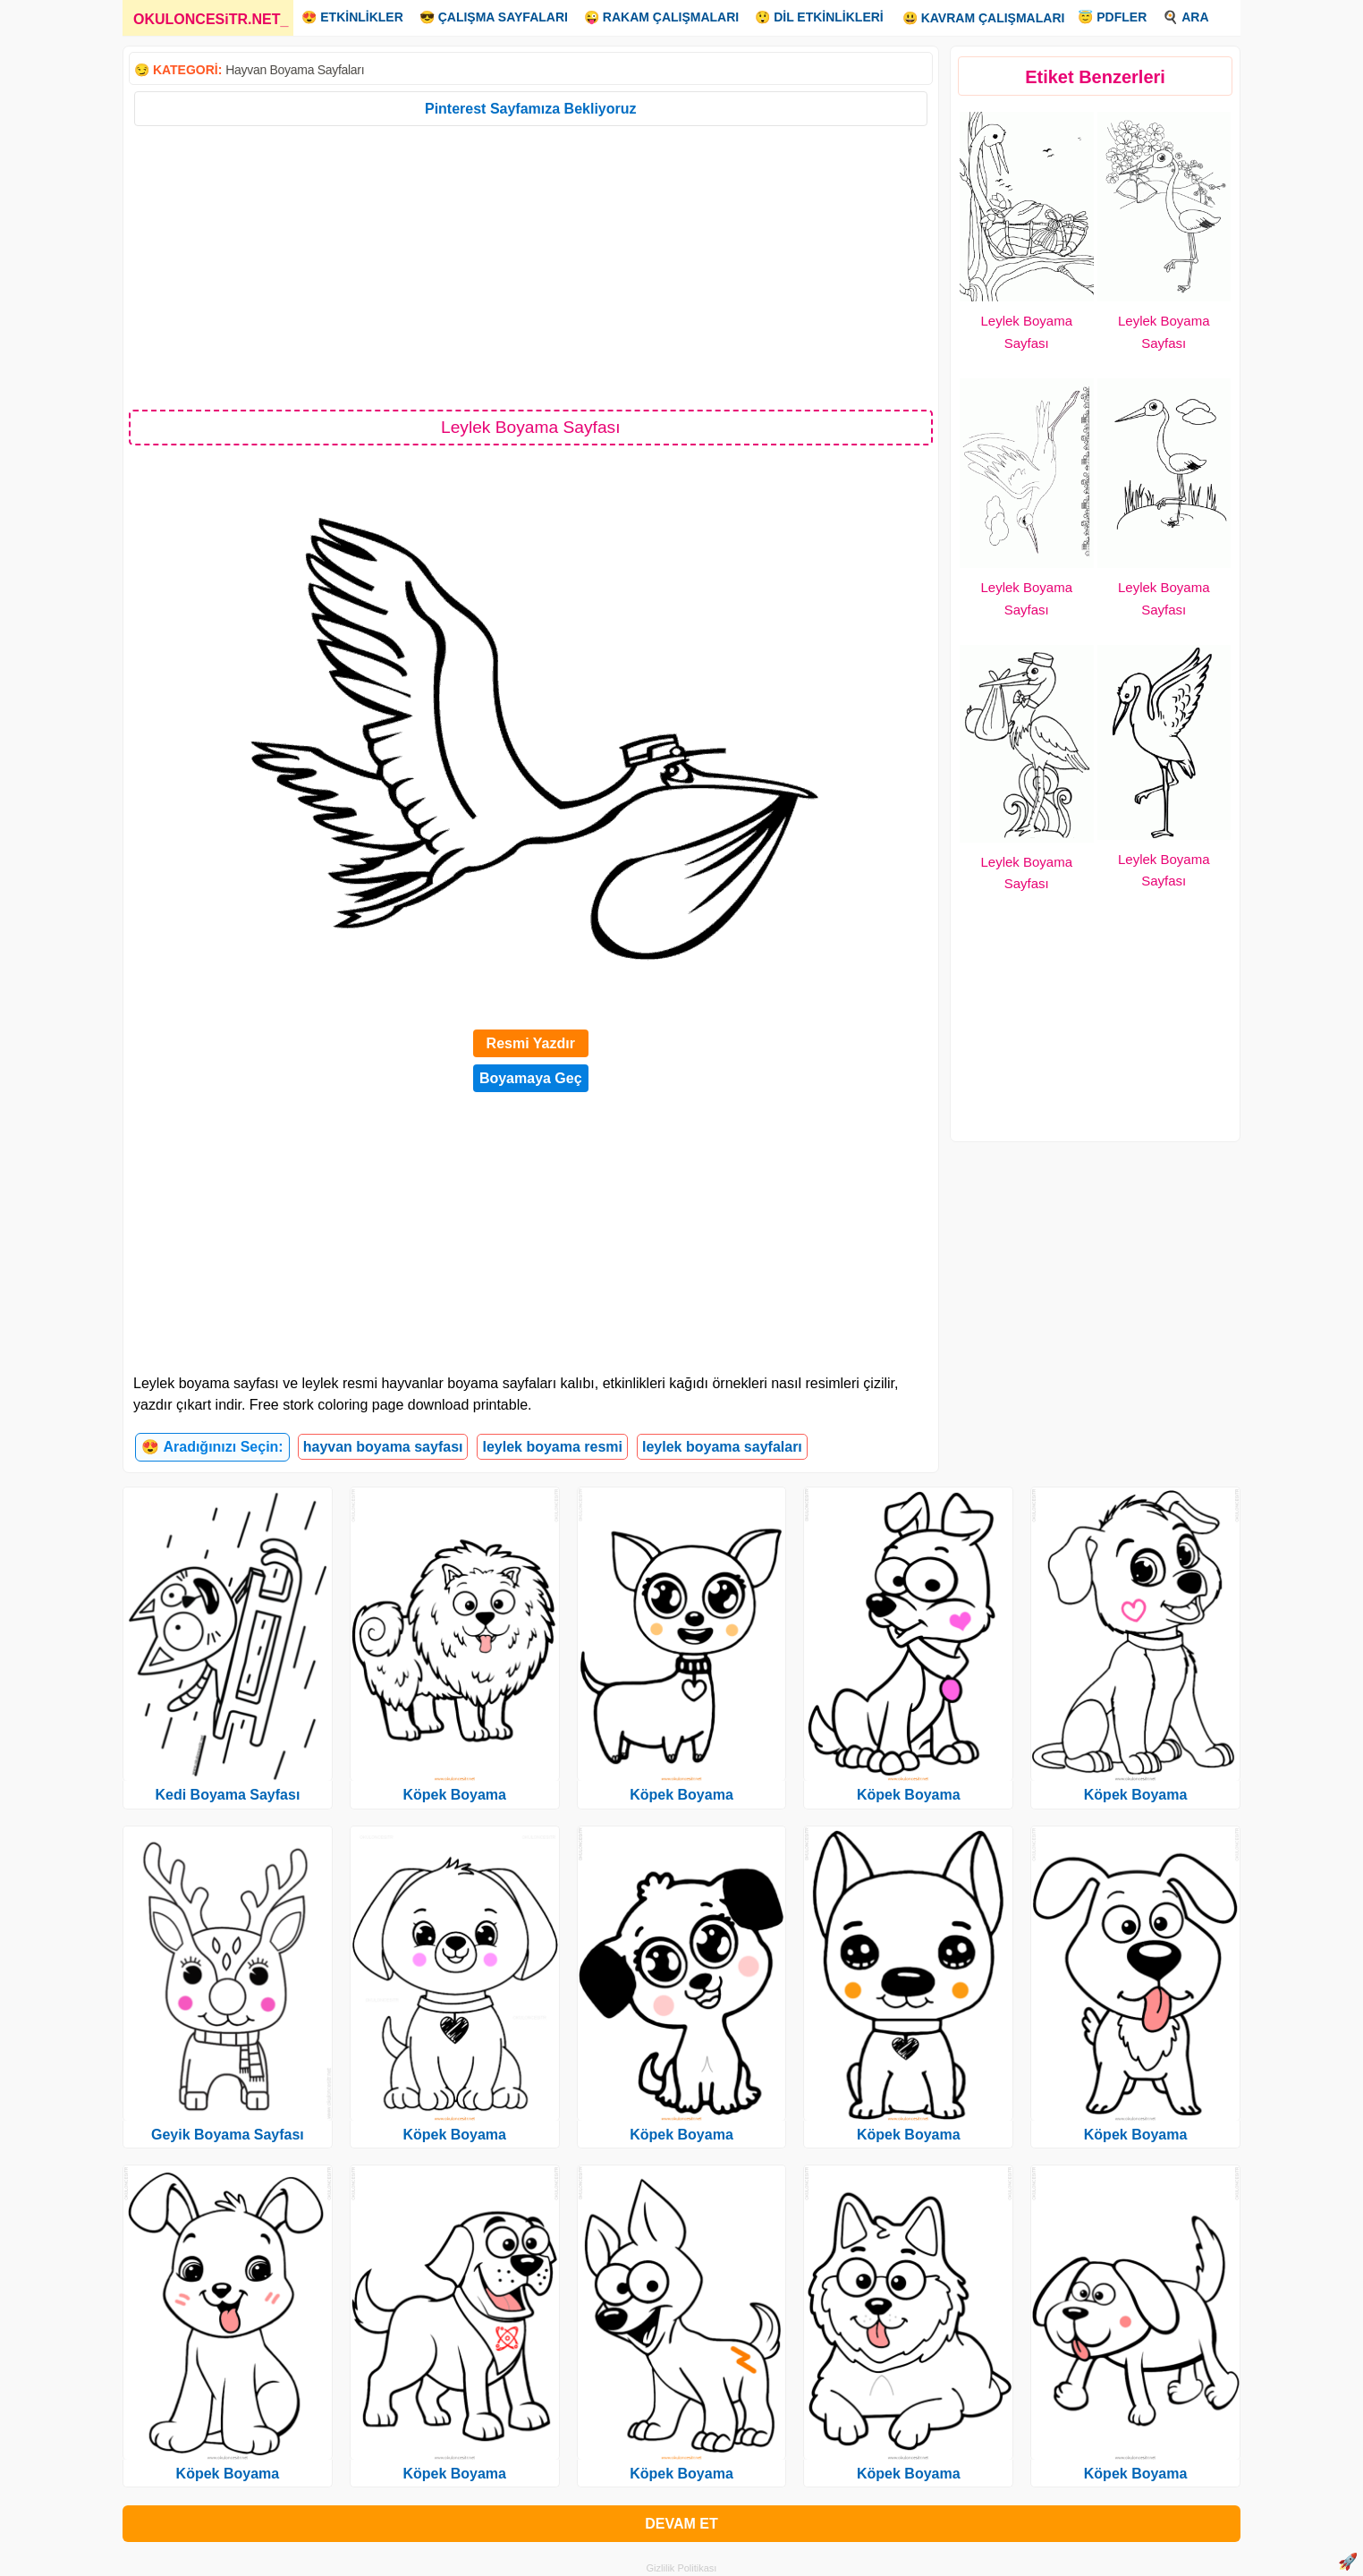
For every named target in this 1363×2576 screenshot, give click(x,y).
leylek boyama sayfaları (722, 1446)
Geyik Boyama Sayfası (227, 2134)
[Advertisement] (530, 266)
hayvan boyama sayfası (383, 1446)
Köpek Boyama (228, 2473)
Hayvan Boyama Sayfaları (294, 70)
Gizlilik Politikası (682, 2568)
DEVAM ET (681, 2523)
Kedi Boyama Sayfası (227, 1794)
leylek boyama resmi (552, 1446)
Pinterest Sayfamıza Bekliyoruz (531, 108)
